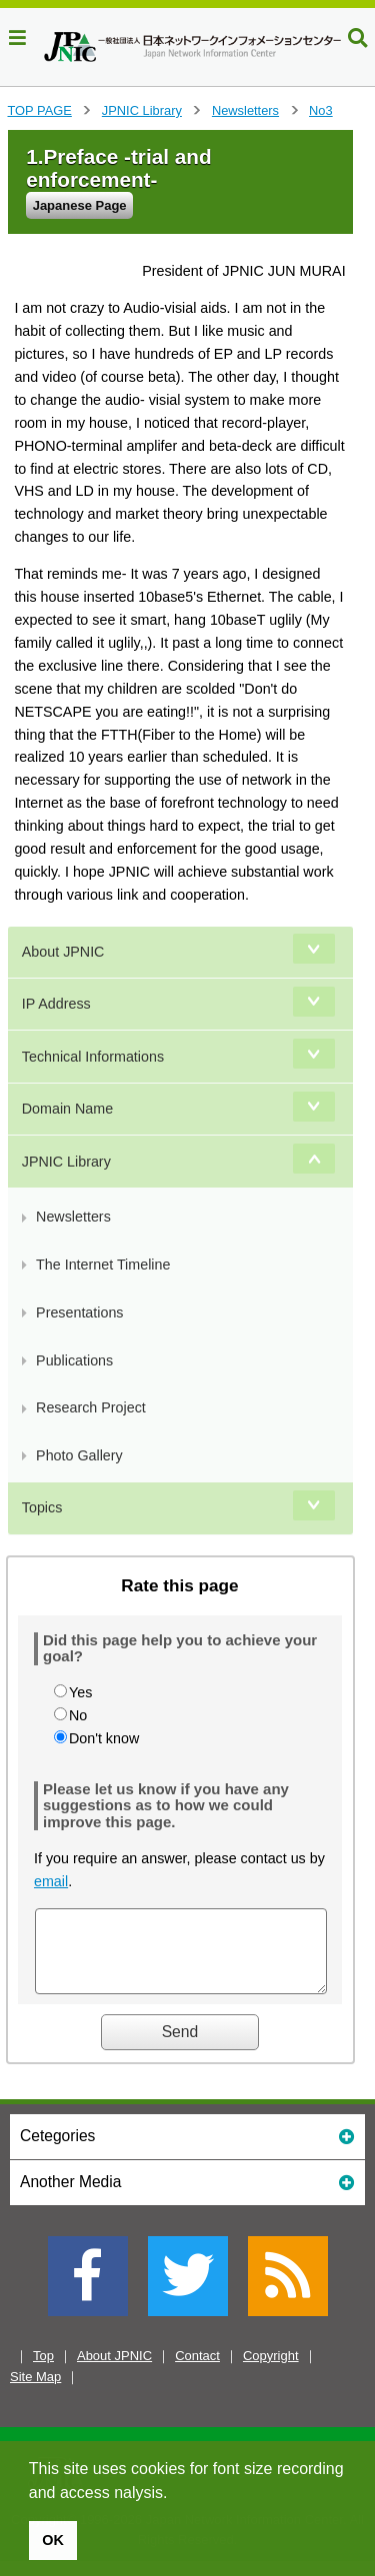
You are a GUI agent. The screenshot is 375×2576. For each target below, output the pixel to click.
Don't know (104, 1738)
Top (43, 2370)
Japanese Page (80, 205)
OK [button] (53, 2540)
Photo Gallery (79, 1455)
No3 (321, 110)
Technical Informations (93, 1057)
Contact (197, 2370)
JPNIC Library (142, 110)
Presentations (79, 1312)
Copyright (271, 2370)
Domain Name (67, 1109)
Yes (80, 1692)
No (78, 1715)
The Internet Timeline (103, 1265)
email (51, 1881)
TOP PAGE (40, 110)
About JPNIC (63, 952)
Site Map (35, 2391)
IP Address (56, 1004)
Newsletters (245, 110)
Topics (42, 1507)
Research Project (91, 1407)
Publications (74, 1360)
